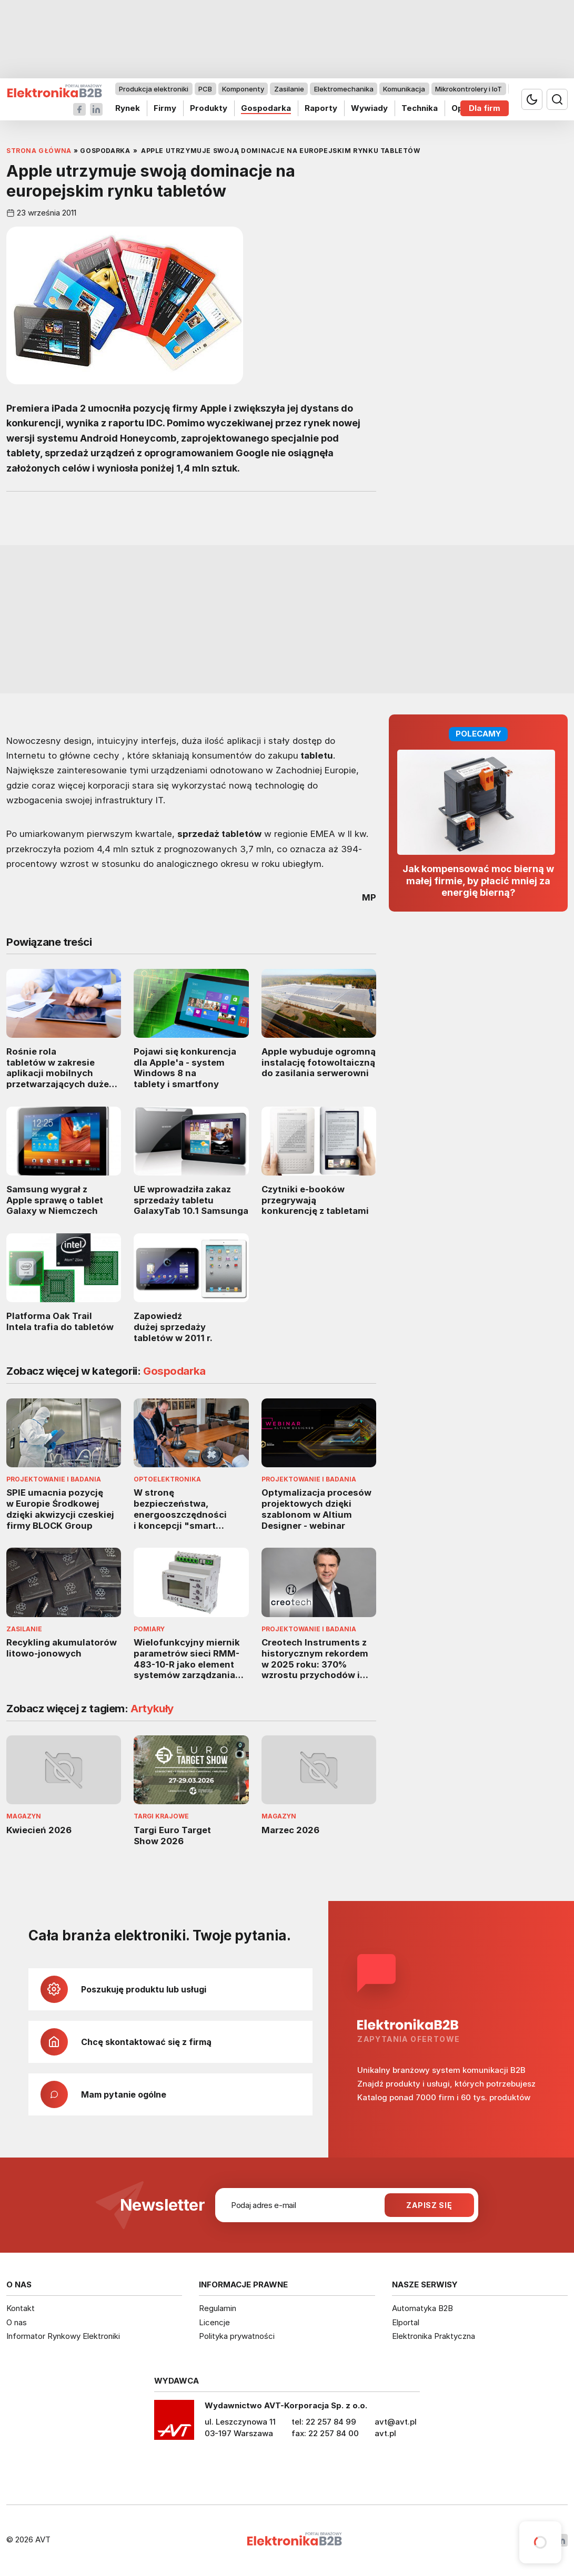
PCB (205, 89)
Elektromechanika (344, 89)
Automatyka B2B (422, 2308)
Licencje (214, 2322)
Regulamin (217, 2308)
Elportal (405, 2322)
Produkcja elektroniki (153, 89)
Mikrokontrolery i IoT (468, 89)
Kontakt (20, 2308)
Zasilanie (289, 89)
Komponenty (243, 89)
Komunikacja (404, 89)
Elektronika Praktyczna (433, 2336)
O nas (16, 2322)
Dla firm (484, 108)
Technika (419, 108)
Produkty (208, 108)
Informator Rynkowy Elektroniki (63, 2336)
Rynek (127, 108)
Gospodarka (266, 108)
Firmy (165, 108)
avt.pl (385, 2433)
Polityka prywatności (237, 2336)
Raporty (321, 108)
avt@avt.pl (396, 2422)
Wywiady (369, 108)
